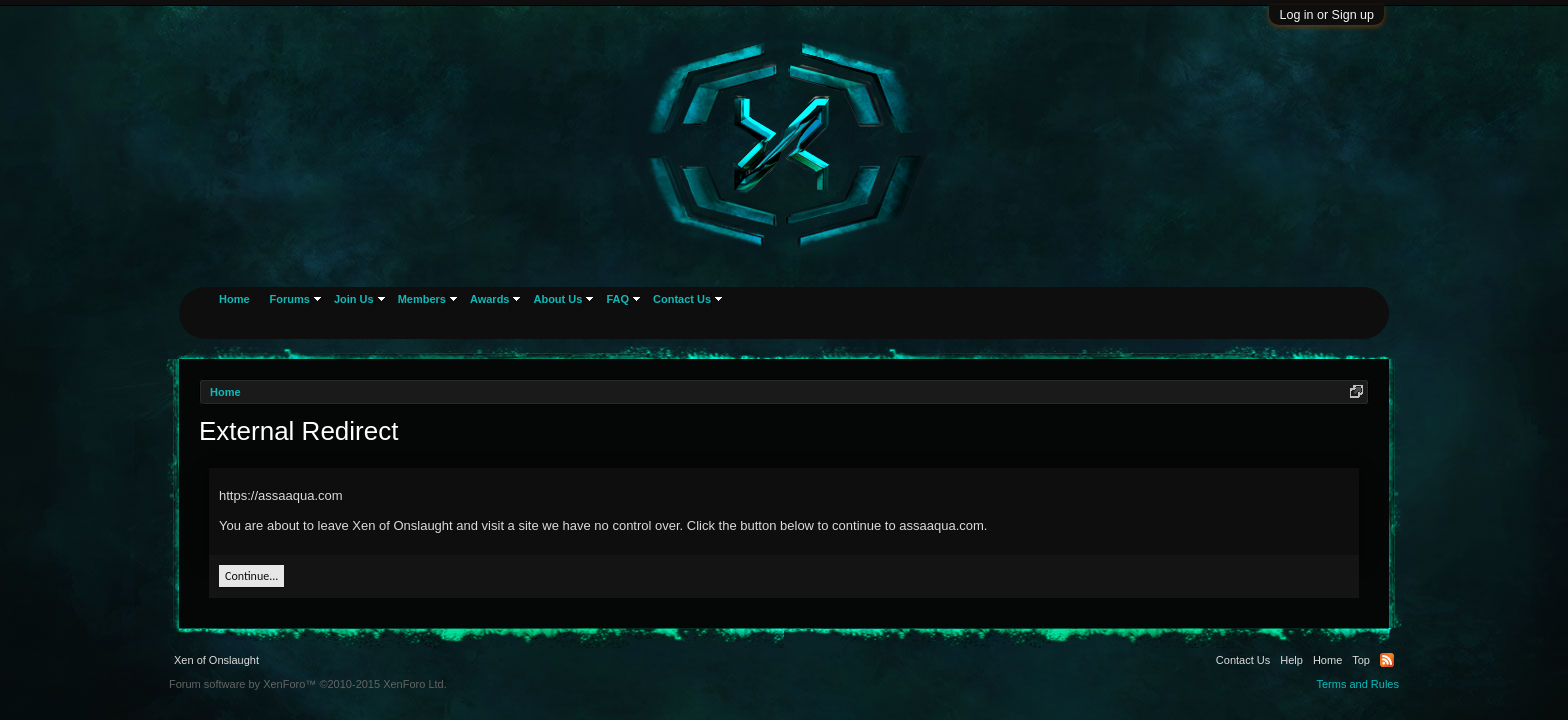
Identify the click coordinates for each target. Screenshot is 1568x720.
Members (422, 299)
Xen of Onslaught (216, 660)
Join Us (354, 299)
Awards (490, 299)
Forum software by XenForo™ (308, 684)
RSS (1387, 660)
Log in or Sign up (1326, 15)
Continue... (251, 576)
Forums (290, 299)
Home (234, 299)
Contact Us (682, 299)
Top (1361, 660)
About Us (557, 299)
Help (1291, 660)
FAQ (617, 299)
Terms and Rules (1357, 684)
